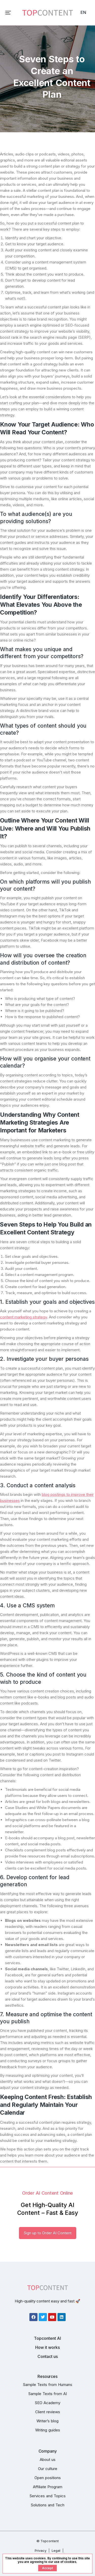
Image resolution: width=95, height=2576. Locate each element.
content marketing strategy (23, 1317)
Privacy (40, 2550)
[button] (8, 12)
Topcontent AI (47, 2338)
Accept (47, 2568)
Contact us (47, 2356)
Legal (56, 2550)
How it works (47, 2347)
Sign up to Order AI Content (47, 2232)
